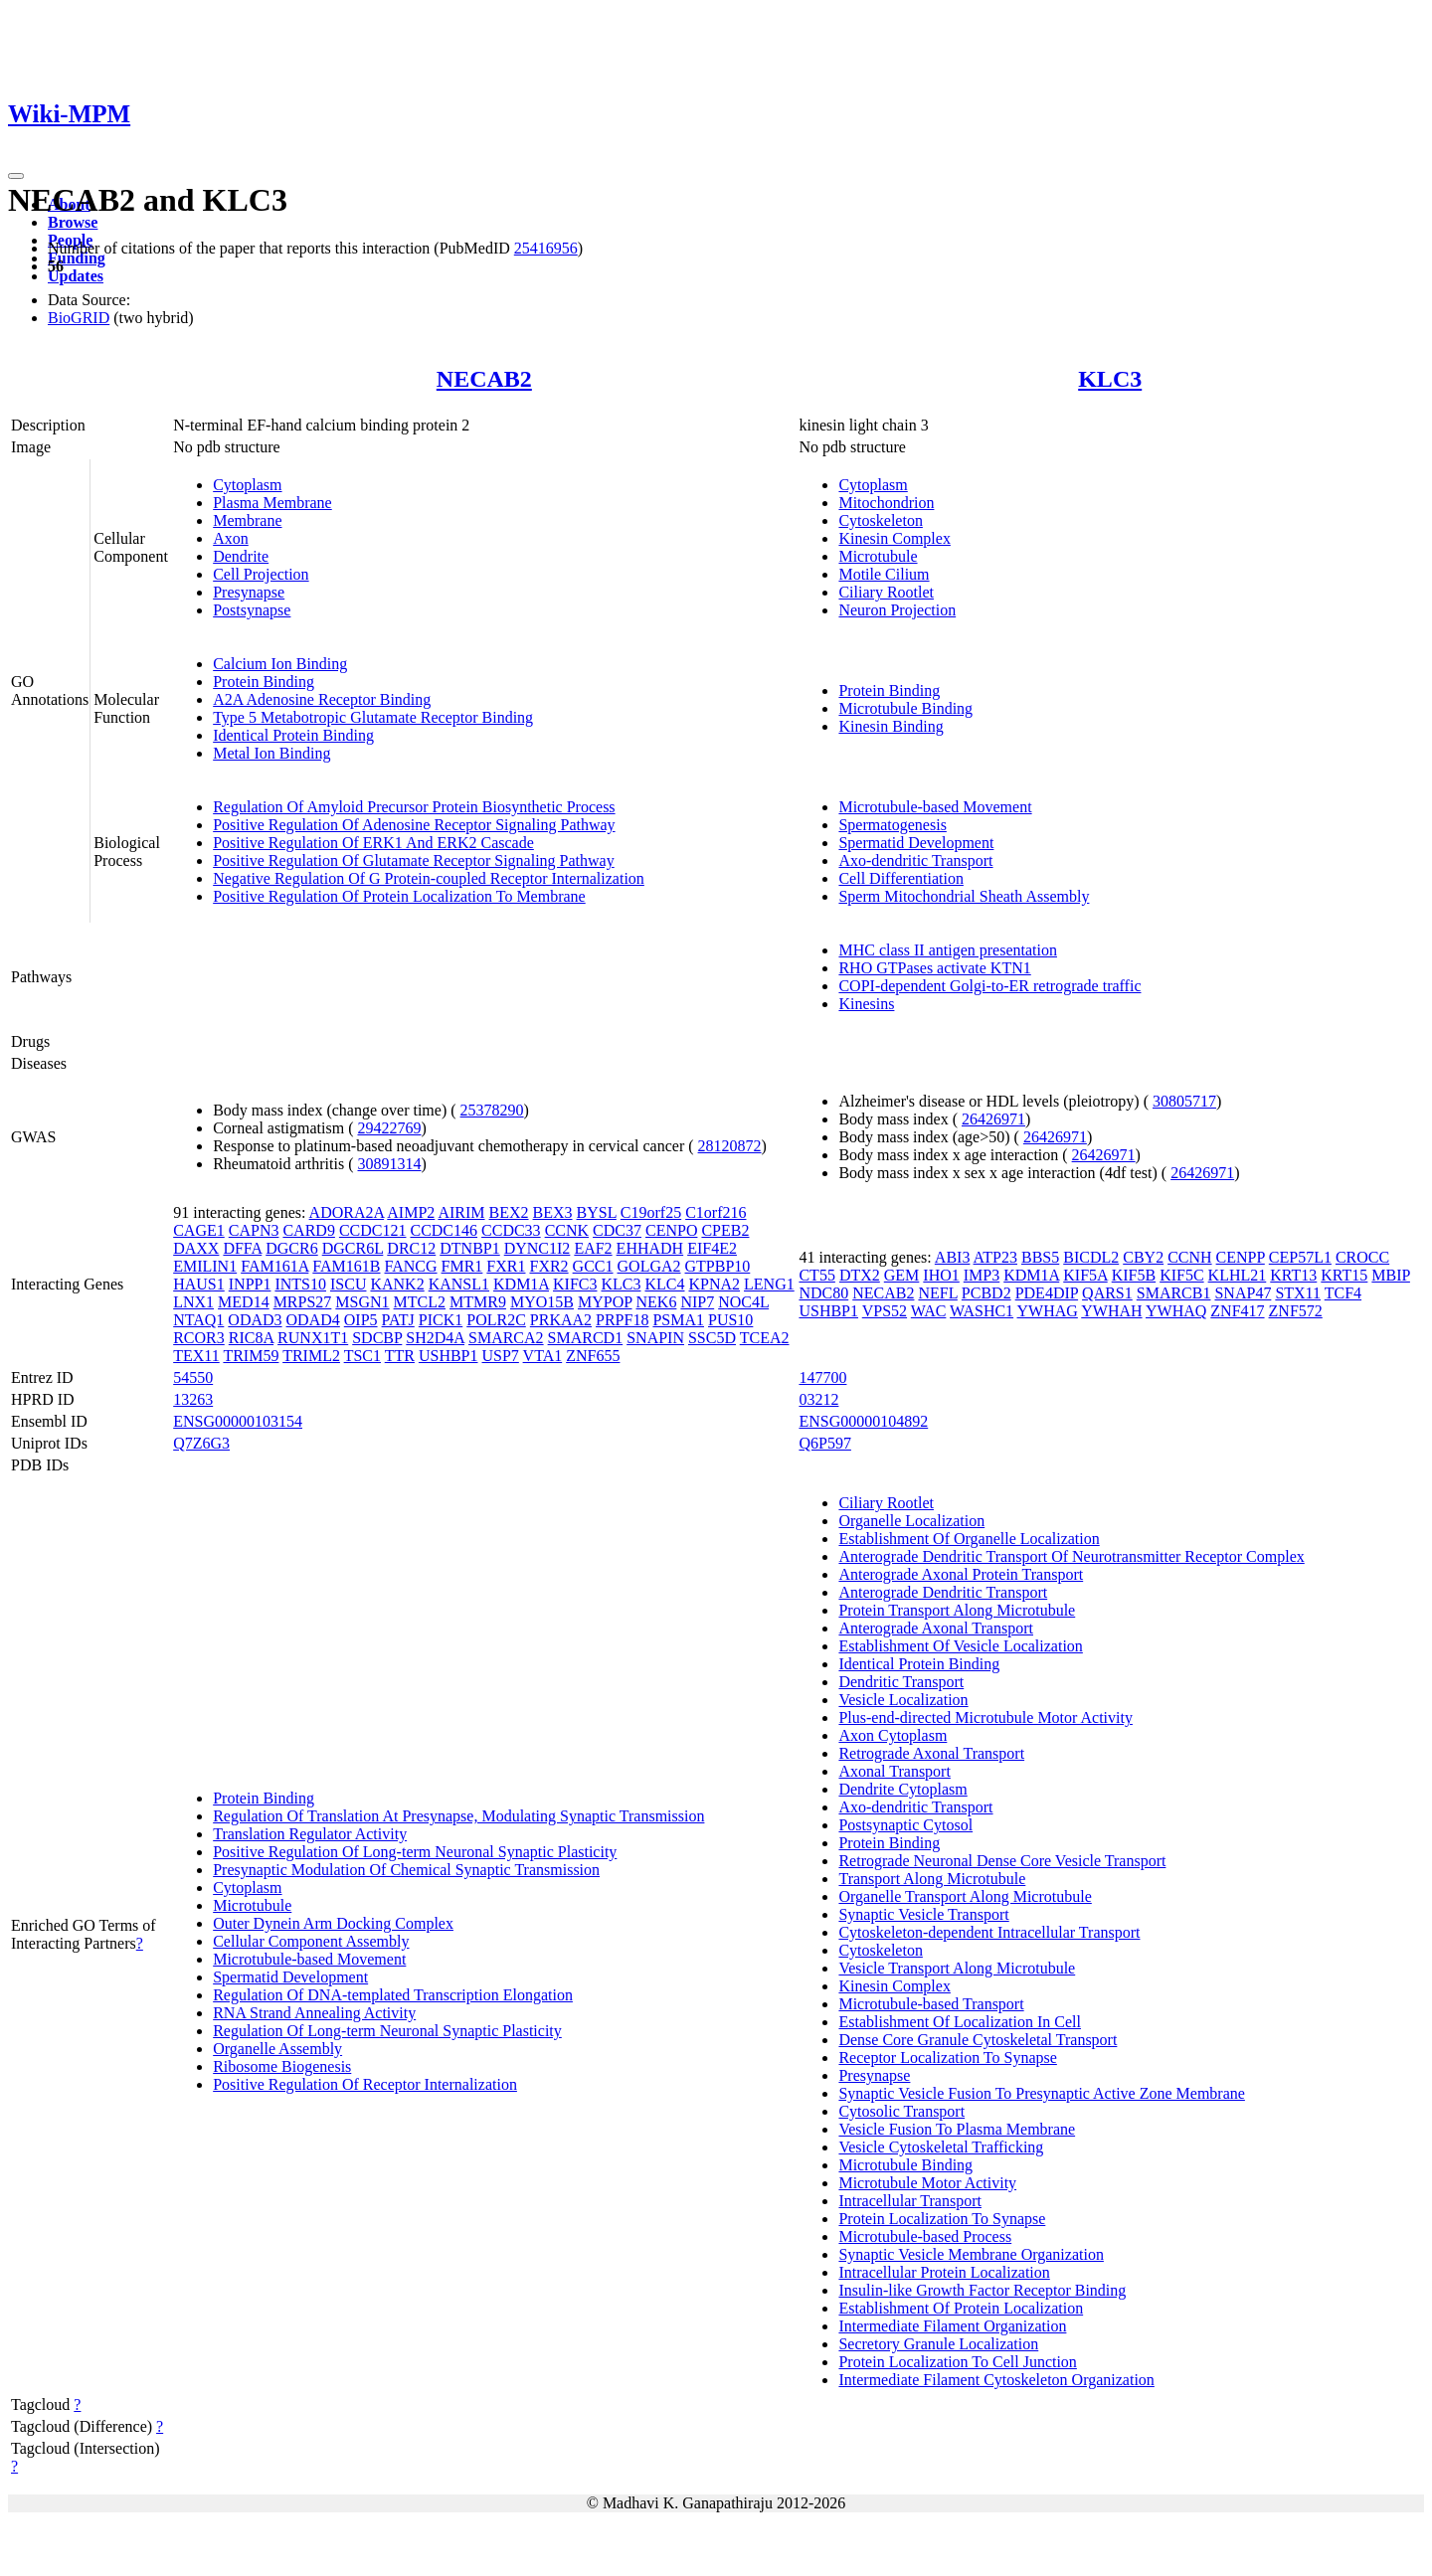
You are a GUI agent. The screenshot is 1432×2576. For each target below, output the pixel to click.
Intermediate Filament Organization (952, 2326)
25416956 (546, 248)
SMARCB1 (1174, 1293)
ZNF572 (1296, 1310)
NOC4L (743, 1301)
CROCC (1362, 1257)
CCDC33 (511, 1230)
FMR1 (462, 1266)
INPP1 (250, 1284)
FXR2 (548, 1266)
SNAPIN (655, 1337)
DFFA (242, 1248)
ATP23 (995, 1257)
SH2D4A (435, 1337)
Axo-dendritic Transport (915, 860)
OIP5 (361, 1319)
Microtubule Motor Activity (927, 2182)
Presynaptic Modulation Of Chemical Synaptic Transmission (406, 1869)
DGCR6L (353, 1248)
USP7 (500, 1355)
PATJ (398, 1319)
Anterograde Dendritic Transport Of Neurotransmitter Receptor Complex (1071, 1556)
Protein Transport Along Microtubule (956, 1610)
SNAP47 (1242, 1293)
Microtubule (877, 556)
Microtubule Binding (905, 708)
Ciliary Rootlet (886, 592)
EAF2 (593, 1248)
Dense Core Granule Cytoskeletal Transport (977, 2039)
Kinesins (866, 1003)
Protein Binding (263, 681)
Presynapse (248, 592)
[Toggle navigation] (16, 176)
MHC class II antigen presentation (947, 950)
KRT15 (1344, 1275)
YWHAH (1111, 1310)
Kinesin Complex (894, 538)
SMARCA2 (506, 1337)
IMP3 (981, 1275)
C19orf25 (651, 1212)
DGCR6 (291, 1248)
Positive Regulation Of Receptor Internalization (365, 2084)
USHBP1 (448, 1355)
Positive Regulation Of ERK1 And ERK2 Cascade (373, 842)
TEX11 (196, 1355)
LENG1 (769, 1284)
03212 (818, 1399)
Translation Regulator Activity (310, 1833)
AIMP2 (411, 1212)
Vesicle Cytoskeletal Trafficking (940, 2147)
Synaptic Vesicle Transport (923, 1914)
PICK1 (440, 1319)
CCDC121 (373, 1230)
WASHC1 (981, 1310)
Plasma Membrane (272, 502)
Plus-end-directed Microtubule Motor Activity (985, 1717)
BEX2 (509, 1212)
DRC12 (411, 1248)
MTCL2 (420, 1301)
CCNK (567, 1230)
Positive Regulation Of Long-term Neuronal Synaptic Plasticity (415, 1851)
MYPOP (605, 1301)
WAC (929, 1310)
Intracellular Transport (910, 2200)
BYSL (597, 1212)
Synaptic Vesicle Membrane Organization (970, 2254)
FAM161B (346, 1266)
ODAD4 (313, 1319)
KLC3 (1110, 379)
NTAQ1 (198, 1319)
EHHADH (650, 1248)
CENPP (1240, 1257)
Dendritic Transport (901, 1681)
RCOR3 (199, 1337)
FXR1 (505, 1266)
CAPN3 (254, 1230)
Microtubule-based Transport (930, 2003)
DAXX (196, 1248)
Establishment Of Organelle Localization (968, 1538)
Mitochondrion (886, 502)
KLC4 (664, 1284)
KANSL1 (459, 1284)
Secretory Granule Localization (938, 2343)
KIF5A (1085, 1275)
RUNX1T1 (312, 1337)
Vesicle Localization (903, 1699)
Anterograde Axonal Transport (935, 1628)
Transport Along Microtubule (931, 1878)
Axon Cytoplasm (892, 1735)
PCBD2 (986, 1293)
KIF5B (1134, 1275)
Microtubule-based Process (924, 2236)
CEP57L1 (1300, 1257)
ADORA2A (347, 1212)
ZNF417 (1237, 1310)
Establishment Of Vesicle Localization (960, 1645)
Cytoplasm (247, 484)
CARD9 (308, 1230)
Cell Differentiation (900, 878)
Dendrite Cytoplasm (902, 1789)
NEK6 (656, 1301)
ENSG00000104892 (863, 1421)
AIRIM (461, 1212)
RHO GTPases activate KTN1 (934, 967)
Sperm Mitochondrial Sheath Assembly (963, 896)
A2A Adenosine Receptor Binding (322, 699)
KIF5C (1181, 1275)
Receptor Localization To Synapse (947, 2057)
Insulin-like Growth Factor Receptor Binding (982, 2290)
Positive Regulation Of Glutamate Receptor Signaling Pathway (413, 860)
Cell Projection (260, 574)
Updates (75, 275)
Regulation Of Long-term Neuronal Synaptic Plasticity (387, 2030)
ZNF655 (593, 1355)
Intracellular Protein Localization (943, 2272)
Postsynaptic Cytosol (905, 1824)
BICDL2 (1091, 1257)
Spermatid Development (915, 842)
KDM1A (521, 1284)
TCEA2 (765, 1337)
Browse (72, 222)
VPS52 (884, 1310)
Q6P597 (824, 1443)
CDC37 (617, 1230)
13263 (193, 1399)
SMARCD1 (586, 1337)
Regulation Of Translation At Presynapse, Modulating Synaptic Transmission (458, 1815)
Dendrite (240, 556)
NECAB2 (484, 379)
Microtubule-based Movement (934, 806)
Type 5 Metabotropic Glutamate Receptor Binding (373, 717)
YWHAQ (1176, 1310)
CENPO (671, 1230)
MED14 (243, 1301)
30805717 (1184, 1101)
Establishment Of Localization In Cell (959, 2021)
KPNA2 (714, 1284)
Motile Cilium (883, 574)
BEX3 (553, 1212)
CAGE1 (199, 1230)
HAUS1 (199, 1284)
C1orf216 (715, 1212)
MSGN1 (362, 1301)
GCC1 (593, 1266)
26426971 (993, 1119)
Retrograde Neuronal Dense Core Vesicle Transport (1001, 1860)
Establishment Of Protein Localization (960, 2308)
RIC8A (251, 1337)
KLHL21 (1237, 1275)
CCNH (1189, 1257)
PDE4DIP (1046, 1293)
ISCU (348, 1284)
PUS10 (730, 1319)
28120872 (730, 1145)
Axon (231, 538)
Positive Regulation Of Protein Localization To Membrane (399, 896)
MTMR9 (477, 1301)
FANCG (411, 1266)
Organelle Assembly (277, 2048)
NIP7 (697, 1301)
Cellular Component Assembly (311, 1941)
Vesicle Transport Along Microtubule (956, 1968)
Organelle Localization (911, 1520)
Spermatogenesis (892, 824)
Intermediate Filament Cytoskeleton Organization (996, 2379)
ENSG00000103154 (237, 1421)
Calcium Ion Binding (280, 663)
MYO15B (542, 1301)
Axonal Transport (894, 1771)
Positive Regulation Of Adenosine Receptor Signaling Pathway (414, 824)
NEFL (937, 1293)
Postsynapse (251, 609)
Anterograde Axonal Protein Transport (960, 1574)
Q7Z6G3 (201, 1443)
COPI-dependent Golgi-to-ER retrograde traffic (989, 985)
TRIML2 (311, 1355)
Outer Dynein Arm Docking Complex (333, 1923)
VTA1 (543, 1355)
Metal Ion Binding (271, 753)
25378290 (492, 1110)
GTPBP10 (718, 1266)
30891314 (390, 1163)
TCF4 (1343, 1293)
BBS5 (1040, 1257)
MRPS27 (302, 1301)
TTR (400, 1355)
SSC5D (712, 1337)
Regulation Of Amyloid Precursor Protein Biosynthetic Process (414, 806)
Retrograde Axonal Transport (931, 1753)
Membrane (247, 520)
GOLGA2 (649, 1266)
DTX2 (859, 1275)
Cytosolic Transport (901, 2111)
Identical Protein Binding (293, 735)
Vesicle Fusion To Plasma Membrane (956, 2129)
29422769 (390, 1127)
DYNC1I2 (537, 1248)
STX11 (1298, 1293)
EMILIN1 (205, 1266)
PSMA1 (678, 1319)
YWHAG (1047, 1310)
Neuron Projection (897, 609)
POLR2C (496, 1319)
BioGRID (78, 317)
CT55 (816, 1275)
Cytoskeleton (880, 520)
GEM (902, 1275)
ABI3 (953, 1257)
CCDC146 (443, 1230)
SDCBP (377, 1337)
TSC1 (362, 1355)
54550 (193, 1377)
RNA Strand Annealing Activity (314, 2012)
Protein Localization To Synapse (941, 2218)
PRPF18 (622, 1319)
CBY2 (1143, 1257)
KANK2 (397, 1284)
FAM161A (274, 1266)
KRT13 (1293, 1275)
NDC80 (823, 1293)
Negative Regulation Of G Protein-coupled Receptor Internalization (428, 878)
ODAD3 (254, 1319)
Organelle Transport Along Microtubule (964, 1896)
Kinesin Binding (890, 726)
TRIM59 (250, 1355)
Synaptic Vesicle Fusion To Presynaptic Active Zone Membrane (1041, 2093)
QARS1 (1107, 1293)
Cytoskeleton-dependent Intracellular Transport (989, 1932)
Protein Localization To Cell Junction (957, 2361)
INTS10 (300, 1284)
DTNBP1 (469, 1248)
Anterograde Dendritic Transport (942, 1592)
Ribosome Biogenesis (282, 2066)
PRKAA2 (561, 1319)
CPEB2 (725, 1230)
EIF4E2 (712, 1248)
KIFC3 (575, 1284)
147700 (822, 1377)
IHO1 (941, 1275)
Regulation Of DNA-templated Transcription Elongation (393, 1994)
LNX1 (193, 1301)
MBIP (1390, 1275)
